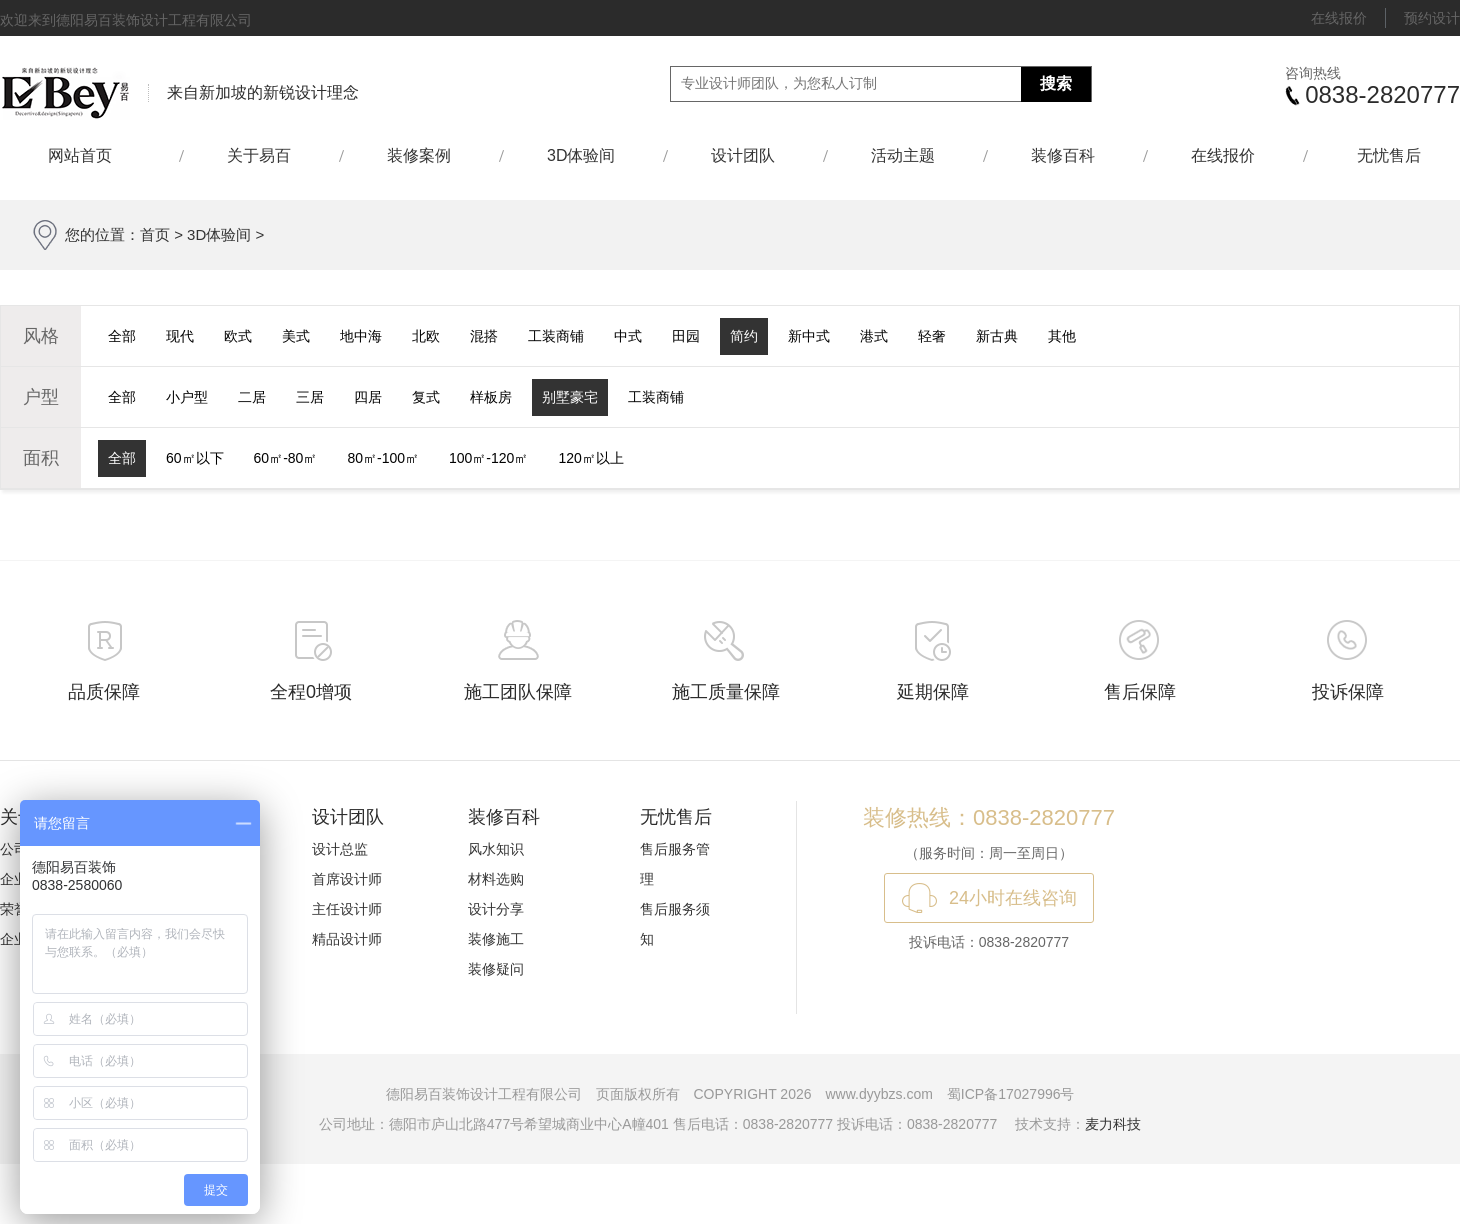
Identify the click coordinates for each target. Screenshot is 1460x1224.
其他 (1062, 336)
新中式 (809, 336)
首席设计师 (347, 879)
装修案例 (419, 155)
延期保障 (933, 692)
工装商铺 (556, 336)
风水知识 (496, 849)
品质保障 (104, 692)
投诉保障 (1348, 692)
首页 (155, 234)
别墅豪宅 (570, 397)
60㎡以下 (195, 458)
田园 (686, 336)
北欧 (426, 336)
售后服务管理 (675, 864)
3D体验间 (581, 155)
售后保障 (1140, 692)
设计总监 (340, 849)
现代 (180, 336)
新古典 (997, 336)
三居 (310, 397)
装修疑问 (496, 969)
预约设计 (1432, 18)
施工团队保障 (518, 692)
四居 (368, 397)
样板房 (491, 397)
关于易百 (259, 155)
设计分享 (496, 909)
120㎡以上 (590, 458)
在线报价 (1339, 18)
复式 (426, 397)
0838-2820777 (1382, 94)
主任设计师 (347, 909)
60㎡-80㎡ (286, 458)
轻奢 (932, 336)
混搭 (484, 336)
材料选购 (496, 879)
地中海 (361, 336)
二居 (252, 397)
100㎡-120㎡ (488, 458)
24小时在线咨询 (1013, 898)
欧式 (238, 336)
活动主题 (903, 155)
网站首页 (89, 155)
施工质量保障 (726, 692)
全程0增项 (311, 692)
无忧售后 (1389, 155)
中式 (628, 336)
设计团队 (743, 155)
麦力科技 (1113, 1124)
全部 (122, 336)
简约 (744, 336)
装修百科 (1063, 155)
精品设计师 (347, 939)
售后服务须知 (675, 924)
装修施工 (496, 939)
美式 (296, 336)
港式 (874, 336)
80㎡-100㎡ (383, 458)
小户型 (187, 397)
